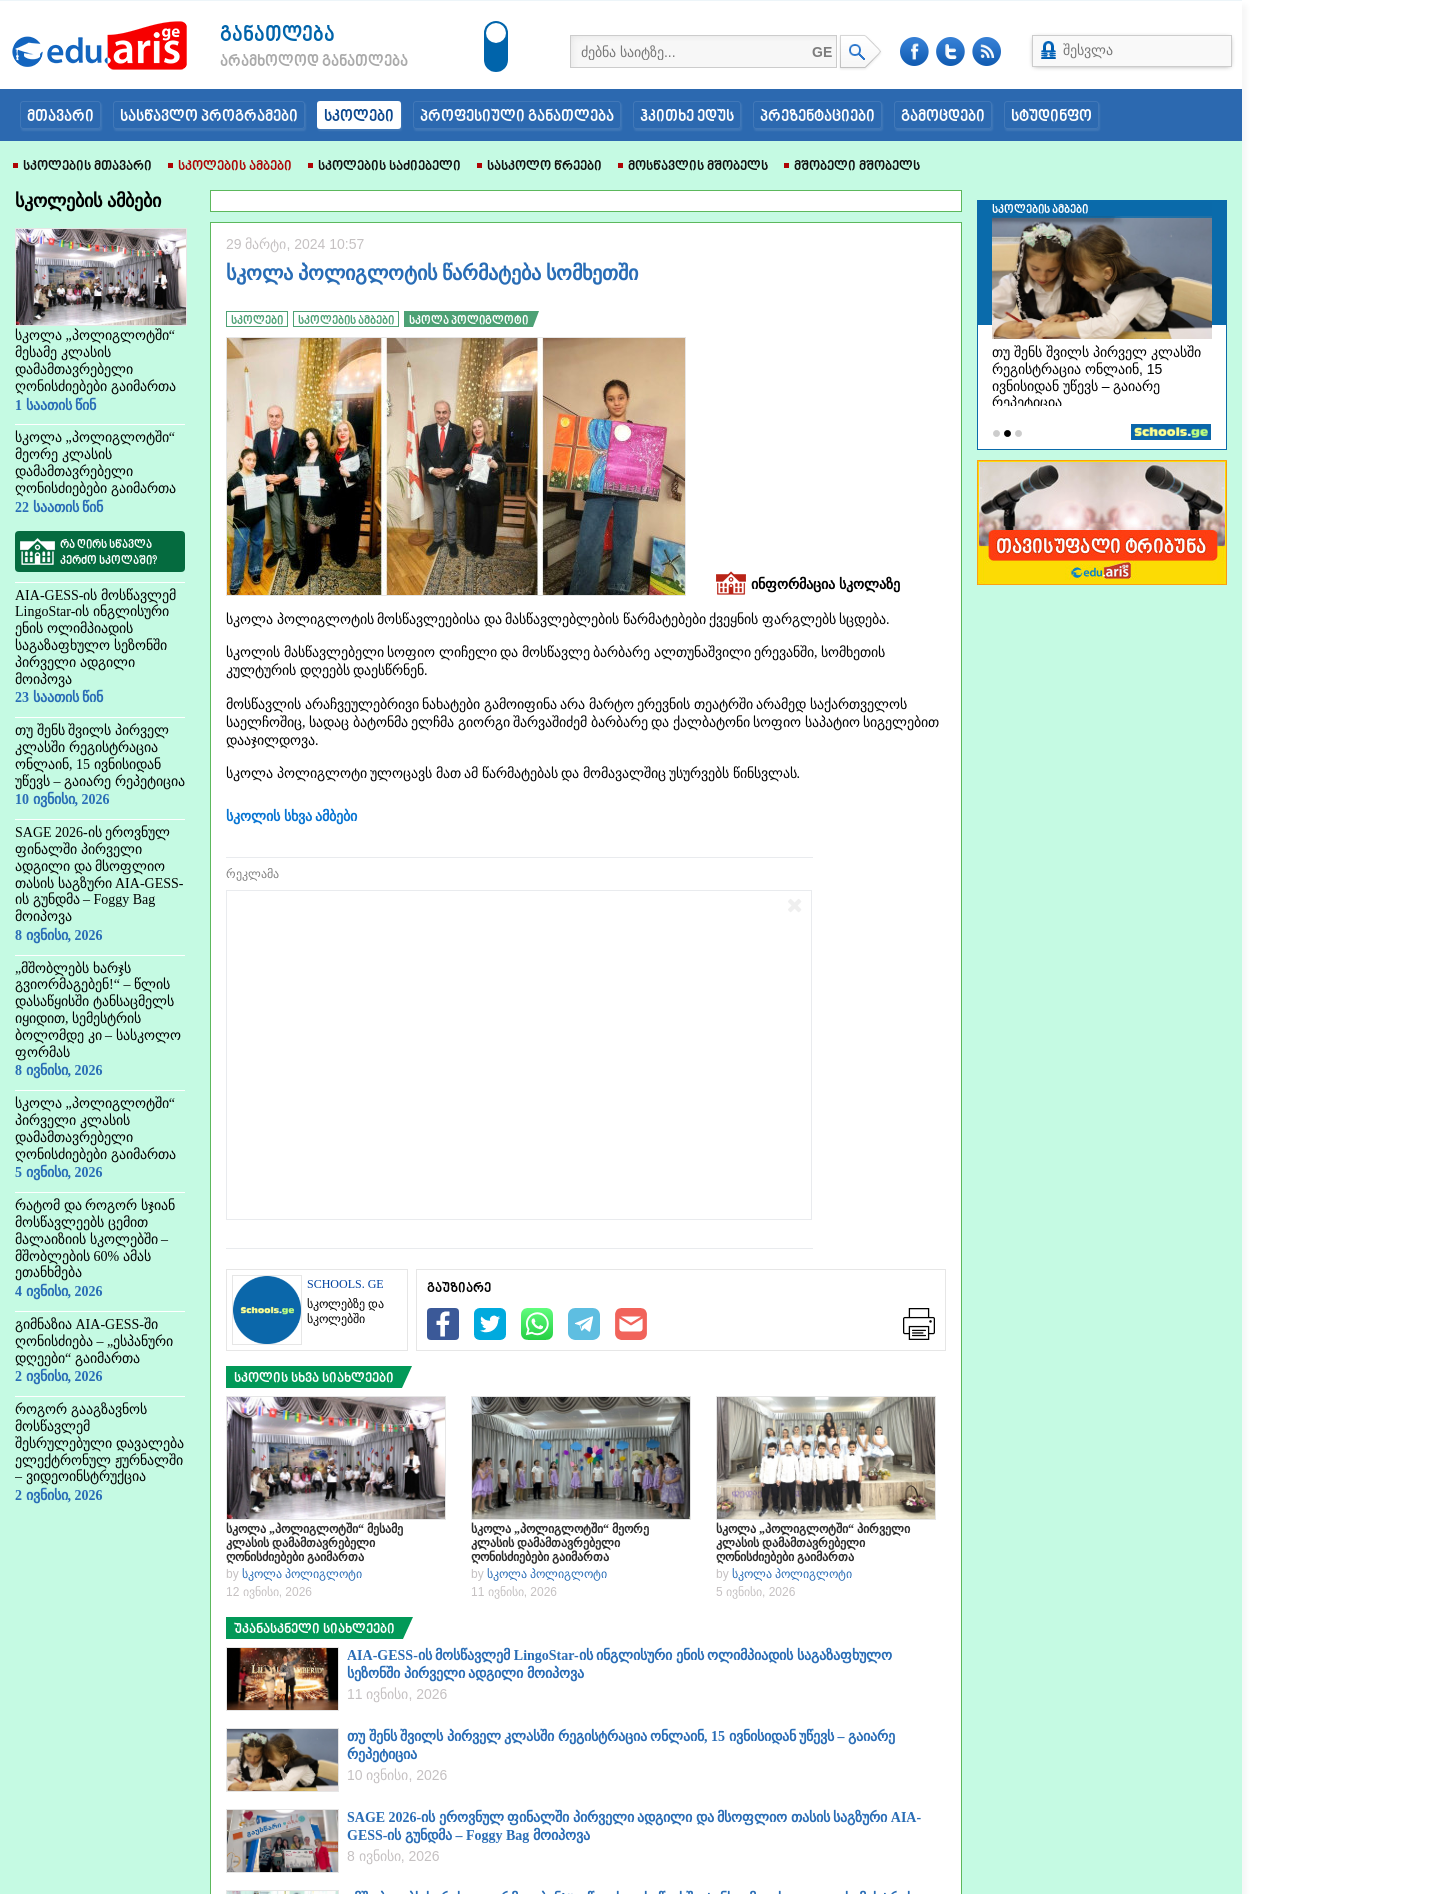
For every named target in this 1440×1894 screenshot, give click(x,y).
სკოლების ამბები (230, 167)
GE (822, 52)
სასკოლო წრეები (539, 167)
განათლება (277, 35)
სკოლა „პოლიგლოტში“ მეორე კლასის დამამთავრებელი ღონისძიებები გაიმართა (560, 1543)
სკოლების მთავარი (82, 167)
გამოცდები (943, 117)
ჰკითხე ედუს (687, 117)
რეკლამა (252, 874)
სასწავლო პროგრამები (209, 117)
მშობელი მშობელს (852, 167)
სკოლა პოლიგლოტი (302, 1574)
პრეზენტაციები (817, 117)
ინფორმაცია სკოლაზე (808, 585)
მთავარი (60, 117)
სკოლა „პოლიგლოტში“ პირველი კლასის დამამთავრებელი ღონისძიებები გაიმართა (813, 1543)
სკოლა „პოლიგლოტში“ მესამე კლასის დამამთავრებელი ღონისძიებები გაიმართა (314, 1543)
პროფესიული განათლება (517, 117)
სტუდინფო (1051, 117)
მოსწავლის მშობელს (693, 167)
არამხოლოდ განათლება (284, 62)
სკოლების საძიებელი (384, 167)
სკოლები (359, 117)
